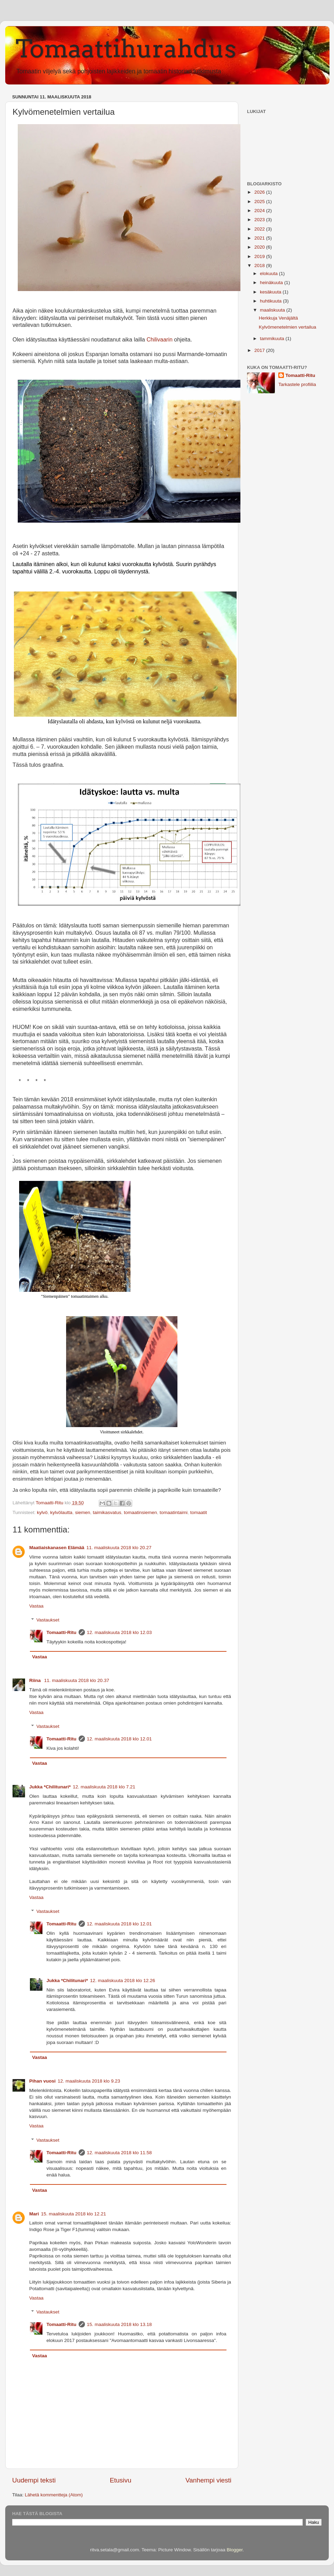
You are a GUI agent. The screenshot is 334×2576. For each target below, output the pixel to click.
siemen (82, 1512)
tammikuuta (273, 338)
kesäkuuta (271, 292)
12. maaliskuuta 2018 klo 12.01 (119, 1738)
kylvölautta (61, 1512)
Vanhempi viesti (208, 2480)
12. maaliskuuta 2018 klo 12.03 (119, 1632)
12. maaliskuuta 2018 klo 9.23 (89, 2081)
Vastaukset (48, 1620)
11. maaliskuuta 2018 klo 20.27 (118, 1547)
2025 (260, 201)
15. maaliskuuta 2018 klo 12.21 (73, 2213)
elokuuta (269, 273)
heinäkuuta (272, 282)
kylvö (42, 1512)
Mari (34, 2213)
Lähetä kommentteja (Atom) (54, 2494)
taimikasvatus (107, 1512)
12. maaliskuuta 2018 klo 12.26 (122, 1980)
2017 (260, 350)
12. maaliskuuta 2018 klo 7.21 (104, 1786)
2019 (260, 256)
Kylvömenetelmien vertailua (287, 327)
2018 (260, 265)
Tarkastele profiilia (297, 384)
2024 (260, 210)
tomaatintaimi (174, 1512)
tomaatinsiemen (140, 1512)
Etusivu (121, 2480)
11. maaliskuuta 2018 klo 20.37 (76, 1680)
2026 (260, 192)
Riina (35, 1680)
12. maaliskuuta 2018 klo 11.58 (119, 2152)
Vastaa (36, 1606)
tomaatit (198, 1512)
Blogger (234, 2549)
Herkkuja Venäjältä (278, 318)
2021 (260, 238)
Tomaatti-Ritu (62, 1632)
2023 (260, 219)
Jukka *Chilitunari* (50, 1786)
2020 (260, 247)
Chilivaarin (159, 340)
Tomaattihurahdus (126, 48)
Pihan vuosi (42, 2081)
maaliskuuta (273, 310)
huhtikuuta (271, 301)
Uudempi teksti (34, 2480)
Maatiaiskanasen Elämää (56, 1547)
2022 (260, 229)
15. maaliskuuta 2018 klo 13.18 (119, 2324)
